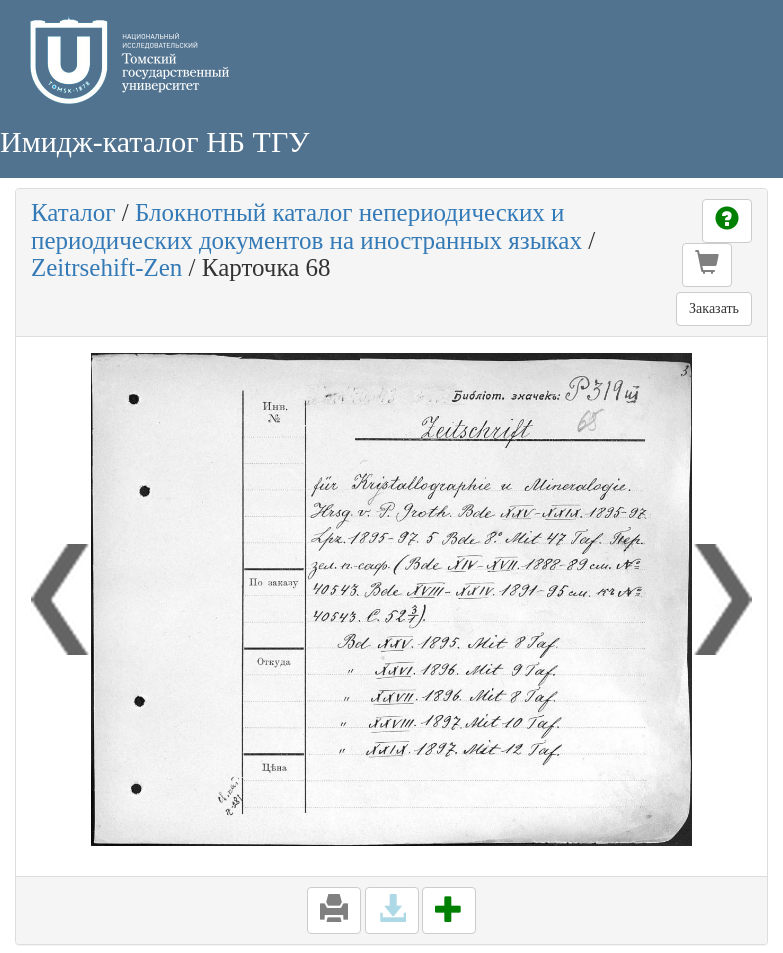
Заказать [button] (714, 308)
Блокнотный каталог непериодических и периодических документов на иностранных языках (306, 226)
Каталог (73, 212)
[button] (707, 265)
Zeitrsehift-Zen (106, 267)
